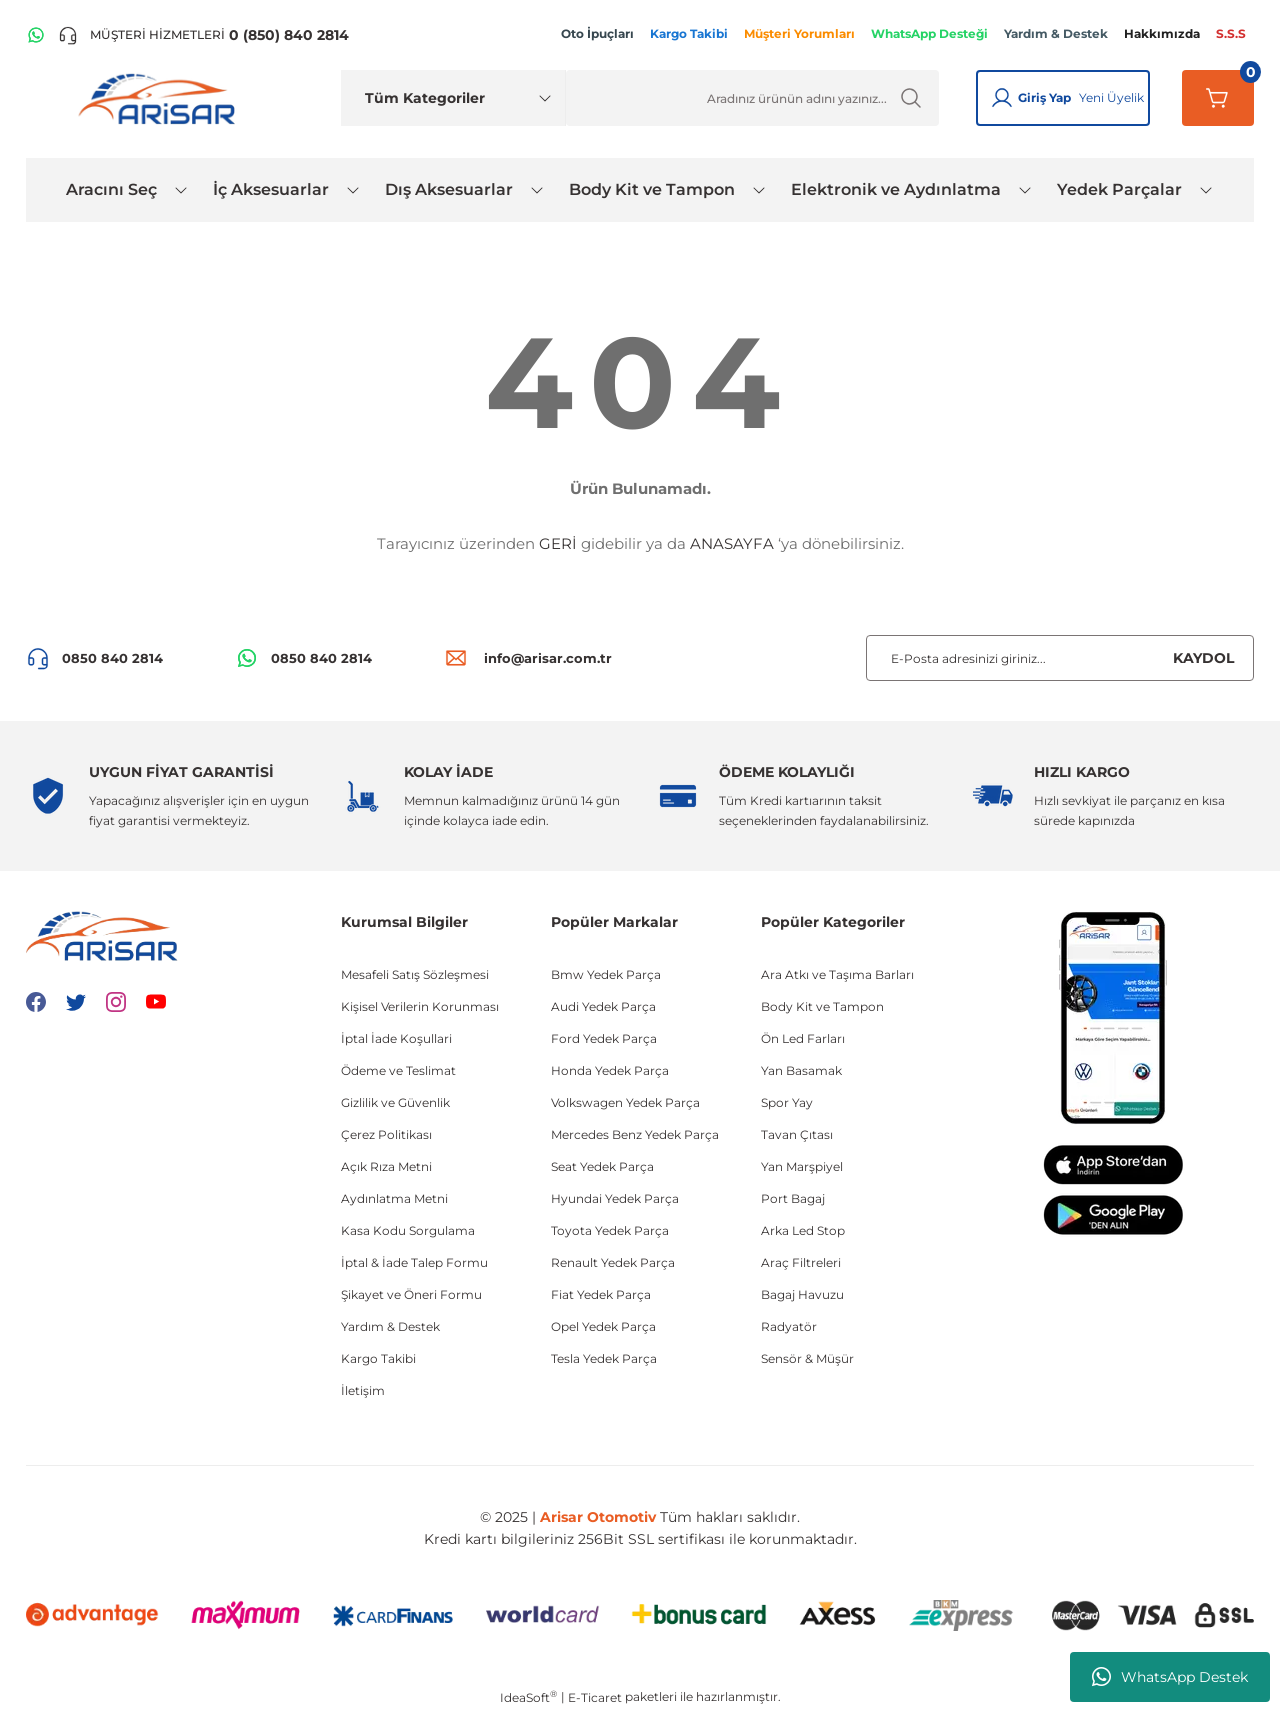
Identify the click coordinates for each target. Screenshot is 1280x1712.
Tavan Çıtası (797, 1134)
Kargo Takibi (378, 1358)
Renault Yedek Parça (613, 1262)
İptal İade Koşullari (396, 1038)
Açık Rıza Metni (386, 1166)
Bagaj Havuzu (802, 1294)
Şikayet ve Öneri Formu (411, 1294)
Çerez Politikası (386, 1134)
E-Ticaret (595, 1697)
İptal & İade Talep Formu (414, 1262)
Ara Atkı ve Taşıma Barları (837, 974)
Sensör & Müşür (807, 1358)
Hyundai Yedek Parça (615, 1198)
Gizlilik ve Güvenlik (395, 1102)
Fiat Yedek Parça (601, 1294)
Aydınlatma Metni (394, 1198)
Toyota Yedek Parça (610, 1230)
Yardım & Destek (390, 1326)
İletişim (363, 1390)
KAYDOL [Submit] (1203, 658)
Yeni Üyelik (1111, 97)
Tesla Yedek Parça (604, 1358)
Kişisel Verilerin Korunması (420, 1006)
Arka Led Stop (803, 1230)
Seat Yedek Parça (602, 1166)
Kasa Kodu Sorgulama (408, 1230)
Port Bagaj (793, 1198)
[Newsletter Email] (1060, 658)
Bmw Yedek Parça (606, 974)
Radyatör (789, 1326)
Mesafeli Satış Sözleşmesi (415, 974)
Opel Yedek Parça (603, 1326)
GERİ (558, 543)
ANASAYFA (732, 543)
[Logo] (161, 98)
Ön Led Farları (803, 1038)
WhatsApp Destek (1170, 1677)
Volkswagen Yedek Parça (625, 1102)
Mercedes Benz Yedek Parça (635, 1134)
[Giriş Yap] (1002, 98)
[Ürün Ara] (752, 98)
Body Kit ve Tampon (822, 1006)
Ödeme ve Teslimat (398, 1070)
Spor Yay (787, 1102)
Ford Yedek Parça (604, 1038)
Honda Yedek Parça (610, 1070)
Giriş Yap (1044, 97)
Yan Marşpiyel (802, 1166)
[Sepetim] (1218, 98)
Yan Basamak (801, 1070)
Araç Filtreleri (801, 1262)
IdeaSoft (528, 1697)
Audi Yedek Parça (603, 1006)
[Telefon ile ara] (203, 35)
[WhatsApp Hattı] (36, 35)
